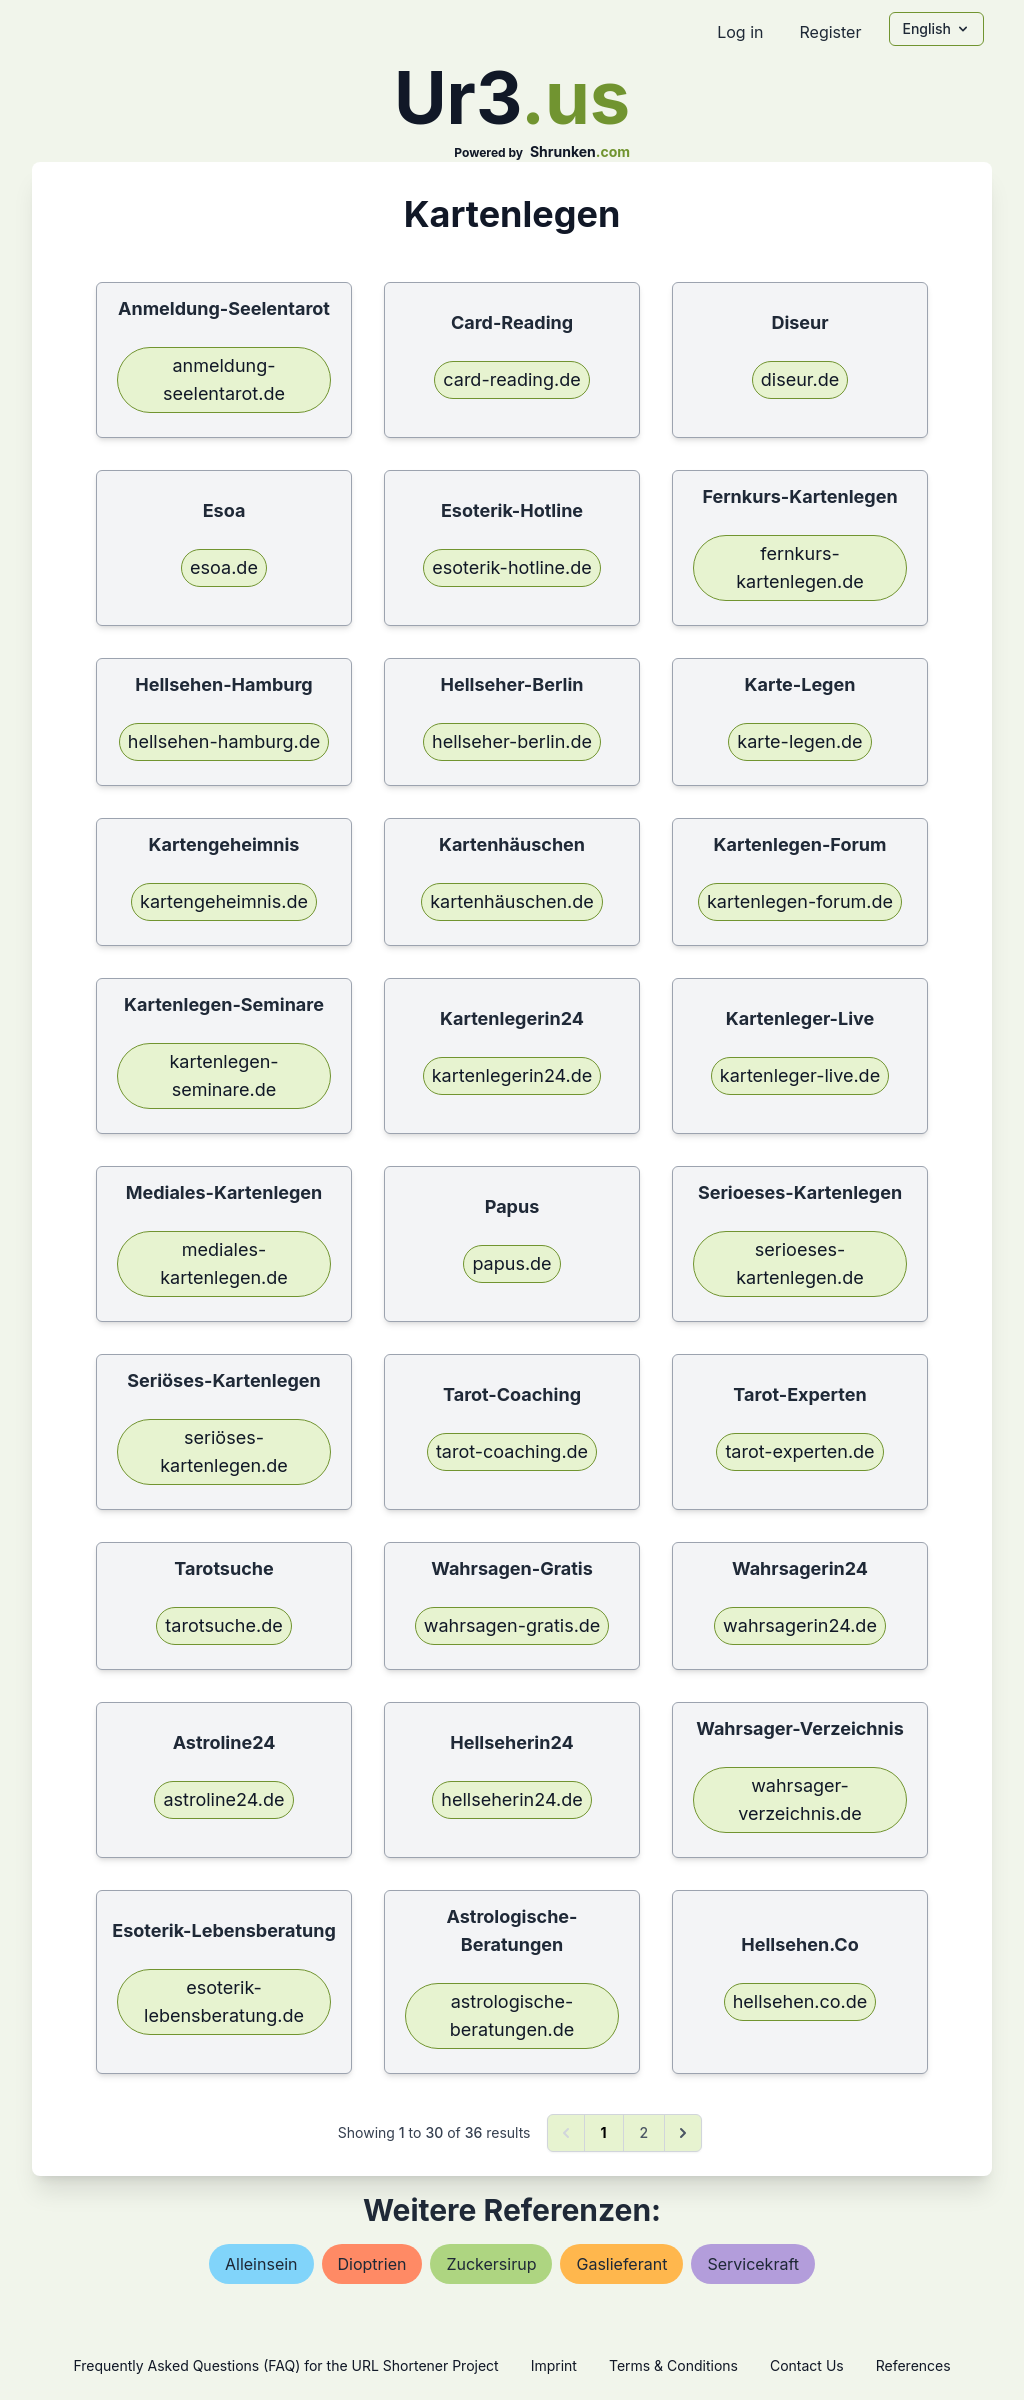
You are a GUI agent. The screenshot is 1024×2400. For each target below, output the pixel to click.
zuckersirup (491, 2264)
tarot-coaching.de (512, 1451)
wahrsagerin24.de (800, 1625)
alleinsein (261, 2264)
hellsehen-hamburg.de (224, 741)
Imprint (554, 2365)
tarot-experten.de (799, 1451)
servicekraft (753, 2264)
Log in (740, 32)
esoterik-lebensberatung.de (224, 2001)
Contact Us (807, 2365)
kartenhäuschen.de (512, 901)
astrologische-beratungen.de (512, 2015)
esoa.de (224, 567)
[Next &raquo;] (683, 2133)
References (913, 2365)
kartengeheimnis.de (224, 901)
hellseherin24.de (511, 1799)
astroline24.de (223, 1799)
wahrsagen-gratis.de (512, 1625)
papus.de (511, 1263)
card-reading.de (511, 379)
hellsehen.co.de (800, 2001)
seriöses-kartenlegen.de (224, 1451)
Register (830, 32)
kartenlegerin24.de (512, 1075)
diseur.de (800, 379)
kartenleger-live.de (800, 1075)
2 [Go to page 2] (644, 2132)
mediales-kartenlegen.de (224, 1263)
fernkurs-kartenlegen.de (800, 567)
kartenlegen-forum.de (800, 901)
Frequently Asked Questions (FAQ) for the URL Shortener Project (285, 2365)
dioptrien (372, 2264)
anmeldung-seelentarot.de (224, 379)
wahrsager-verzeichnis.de (800, 1799)
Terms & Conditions (673, 2365)
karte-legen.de (799, 741)
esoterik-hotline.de (512, 567)
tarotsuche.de (223, 1625)
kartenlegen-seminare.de (223, 1075)
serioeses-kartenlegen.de (800, 1263)
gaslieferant (621, 2264)
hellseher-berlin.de (512, 741)
